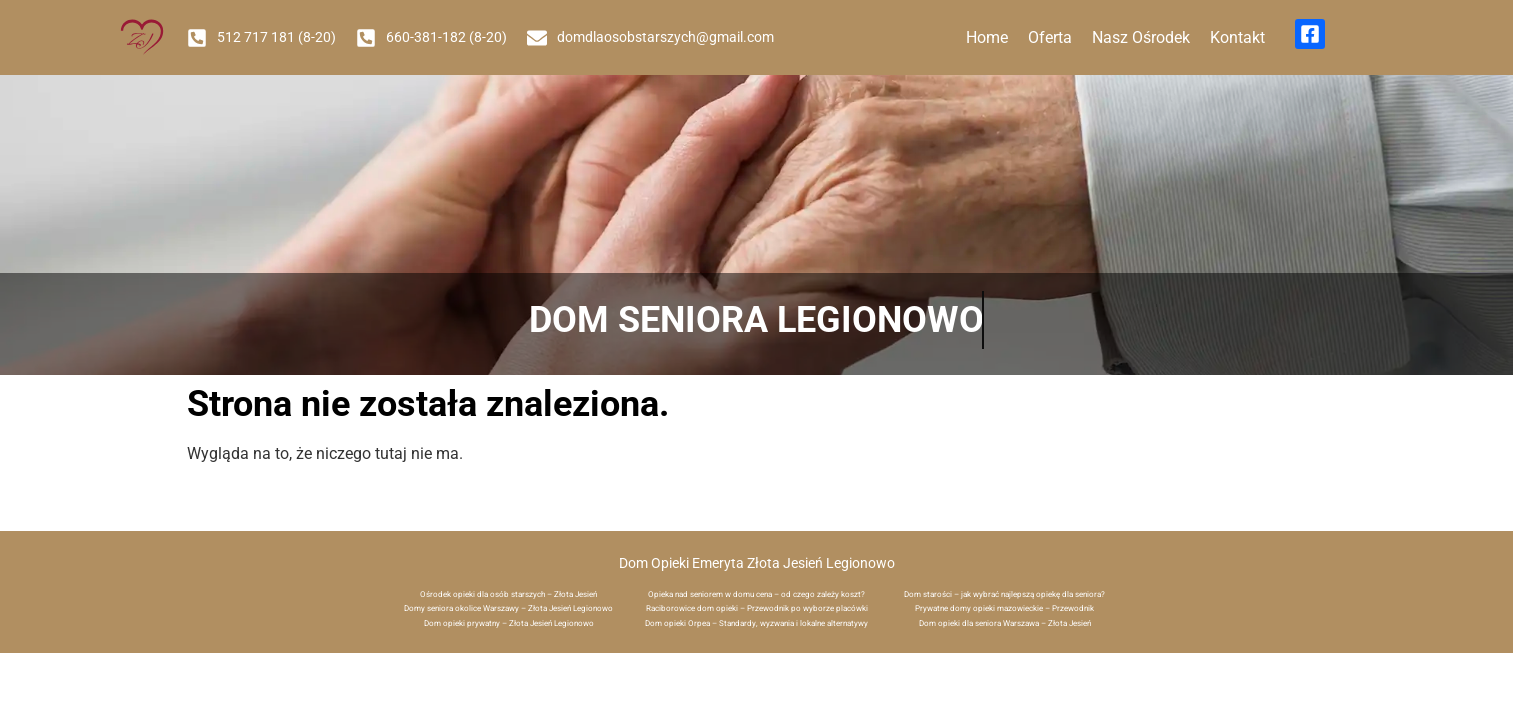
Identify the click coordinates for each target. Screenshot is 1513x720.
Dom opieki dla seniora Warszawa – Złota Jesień (1005, 623)
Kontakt (1237, 37)
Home (987, 37)
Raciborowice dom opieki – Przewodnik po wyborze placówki (757, 608)
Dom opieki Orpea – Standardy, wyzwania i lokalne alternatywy (756, 623)
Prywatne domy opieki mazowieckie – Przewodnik (1004, 608)
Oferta (1050, 37)
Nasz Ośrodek (1141, 37)
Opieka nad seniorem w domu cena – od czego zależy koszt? (756, 594)
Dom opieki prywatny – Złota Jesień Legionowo (509, 623)
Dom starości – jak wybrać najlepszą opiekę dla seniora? (1004, 594)
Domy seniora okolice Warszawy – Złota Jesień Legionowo (508, 608)
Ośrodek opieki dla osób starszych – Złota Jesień (508, 594)
